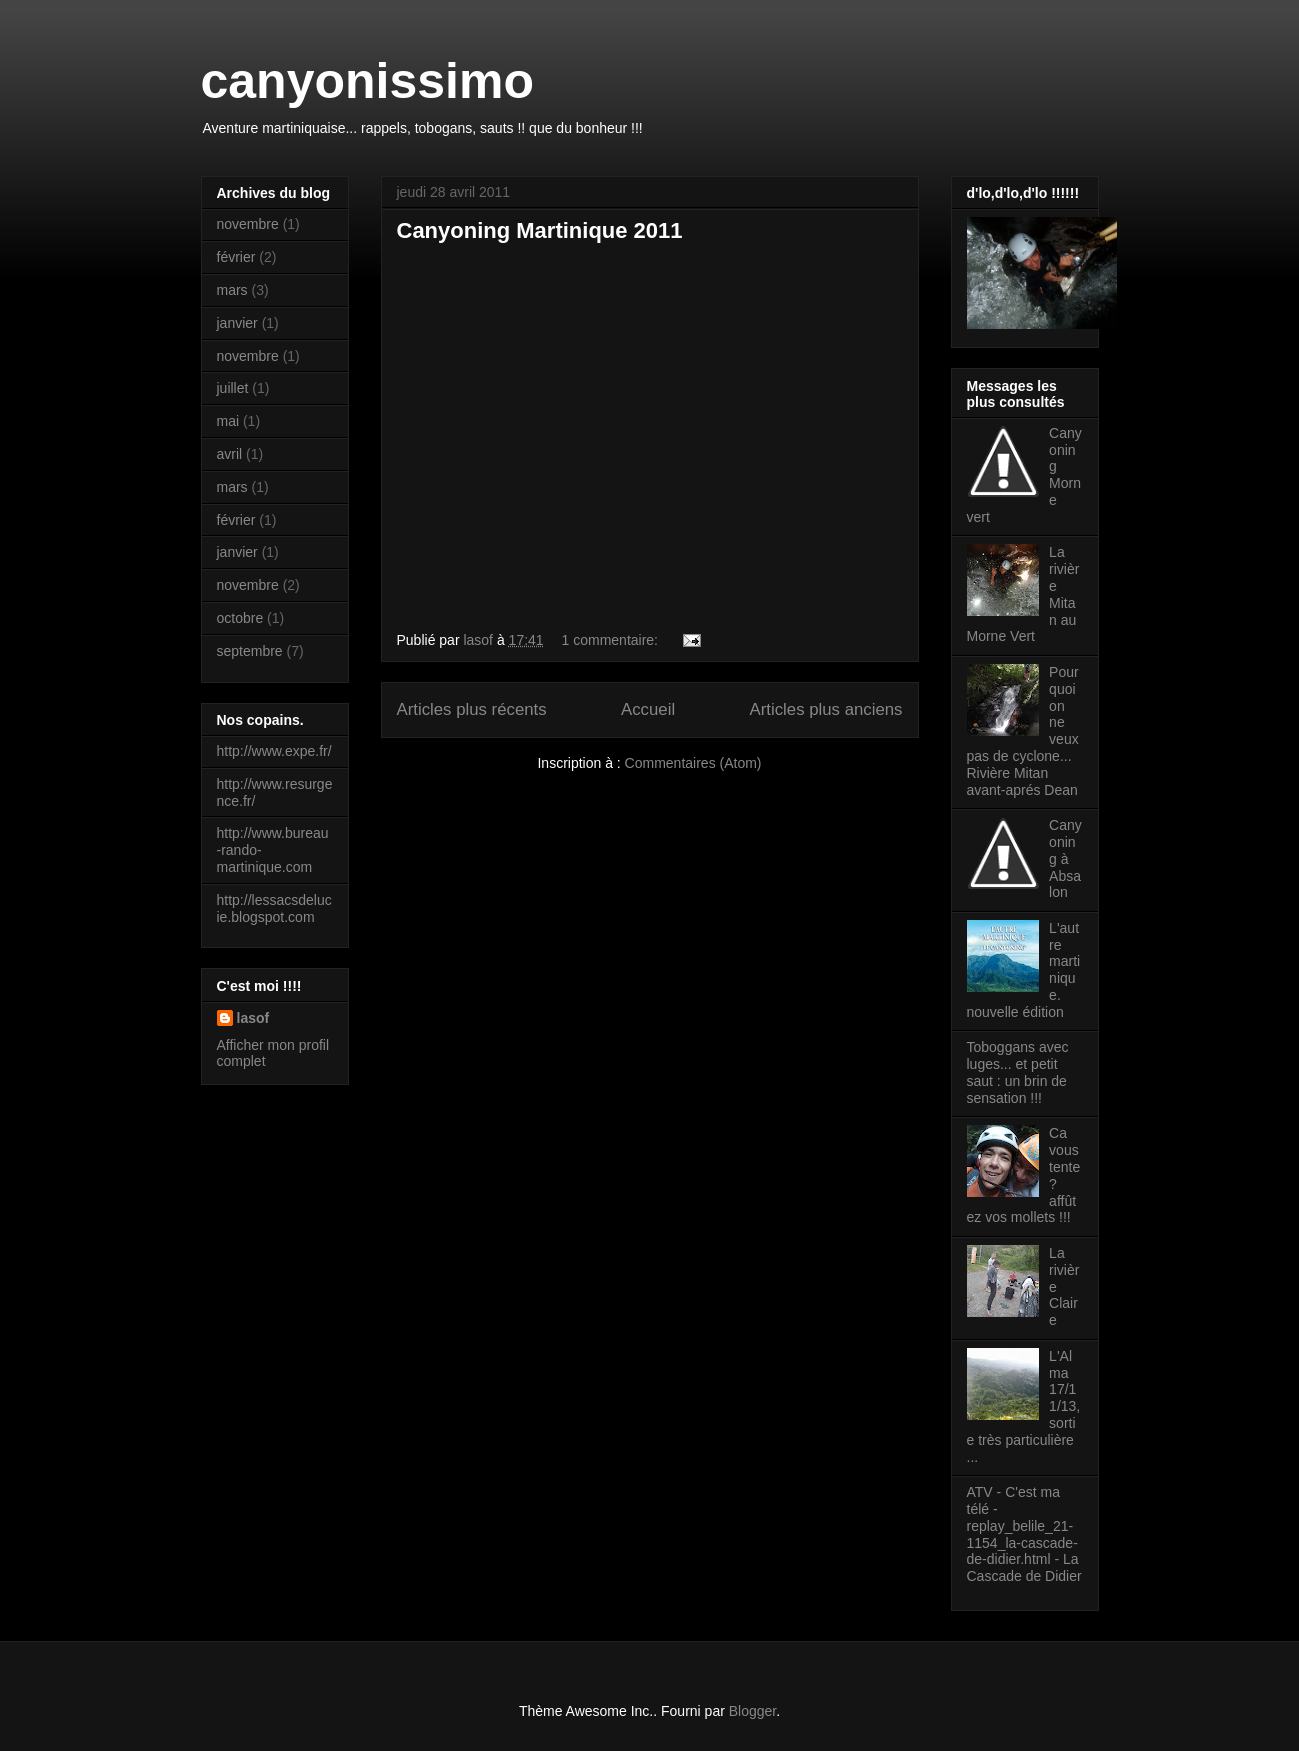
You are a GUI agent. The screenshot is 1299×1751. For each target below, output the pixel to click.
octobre (240, 618)
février (236, 257)
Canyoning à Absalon (1065, 858)
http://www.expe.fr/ (274, 751)
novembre (248, 224)
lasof (253, 1018)
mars (232, 290)
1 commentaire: (612, 640)
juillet (233, 388)
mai (228, 421)
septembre (250, 651)
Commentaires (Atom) (693, 763)
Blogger (752, 1711)
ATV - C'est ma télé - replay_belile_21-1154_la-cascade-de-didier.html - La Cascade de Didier (1024, 1534)
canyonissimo (367, 81)
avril (230, 454)
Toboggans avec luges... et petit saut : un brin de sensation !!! (1018, 1072)
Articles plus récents (472, 709)
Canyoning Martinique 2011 (540, 230)
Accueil (648, 709)
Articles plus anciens (826, 709)
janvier (237, 323)
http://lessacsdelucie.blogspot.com (274, 908)
